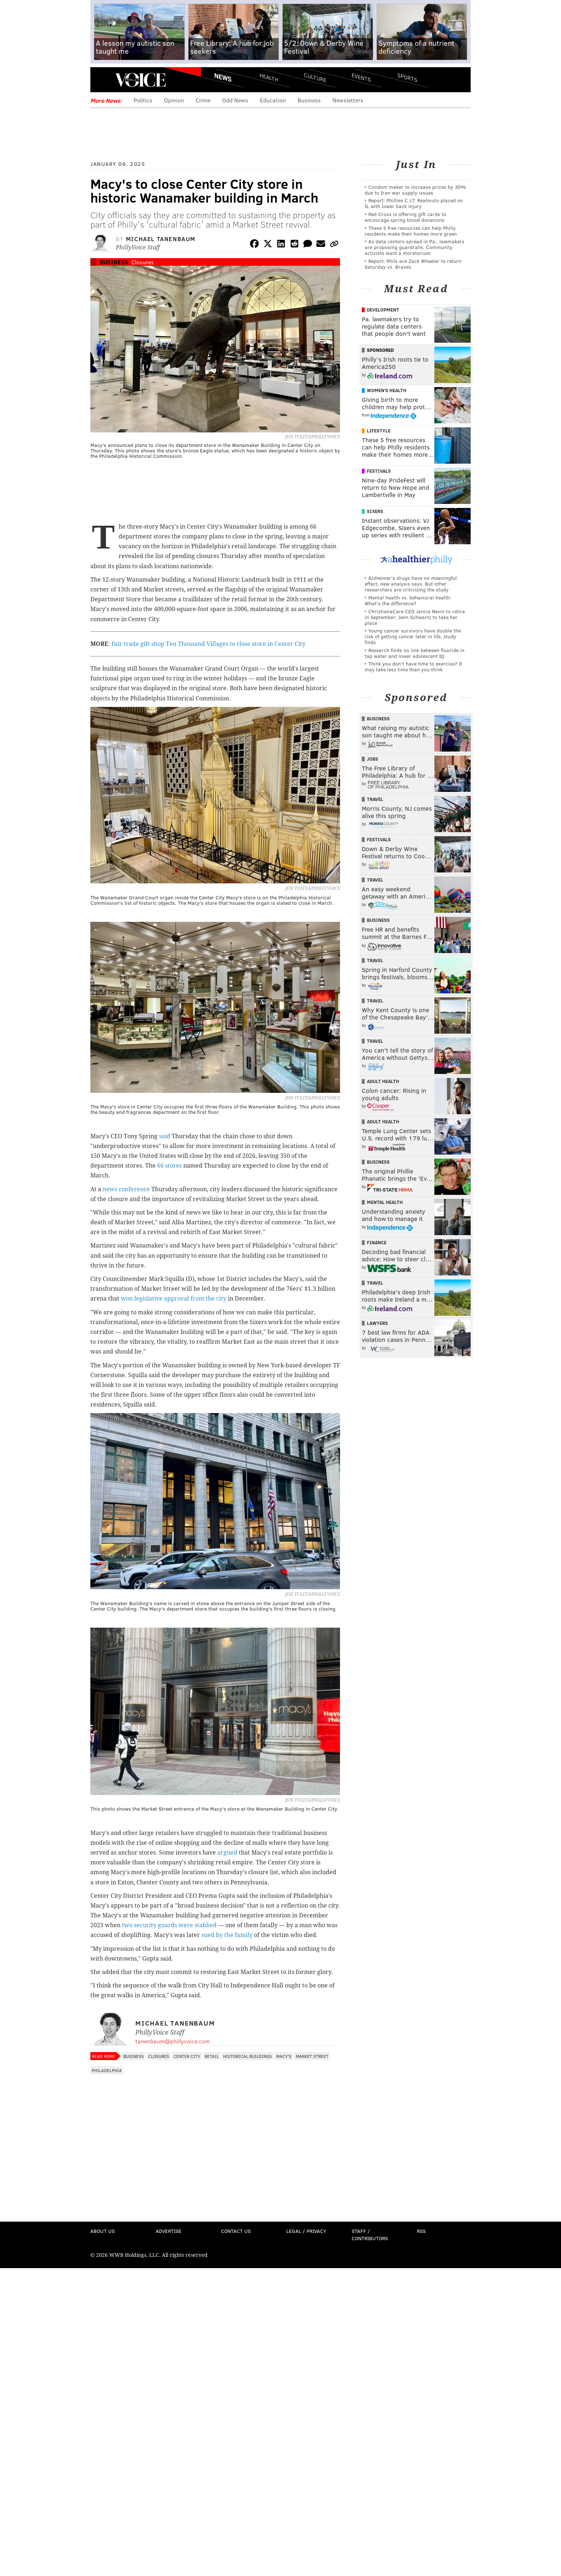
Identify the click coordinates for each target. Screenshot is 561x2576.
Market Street (312, 2056)
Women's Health (386, 390)
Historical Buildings (247, 2056)
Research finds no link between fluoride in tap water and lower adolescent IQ (414, 653)
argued (227, 1852)
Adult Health (383, 1081)
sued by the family (227, 1935)
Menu (102, 80)
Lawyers (377, 1323)
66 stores (169, 1165)
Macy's (283, 2056)
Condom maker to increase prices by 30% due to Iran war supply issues (415, 189)
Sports (407, 77)
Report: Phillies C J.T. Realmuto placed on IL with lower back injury (414, 203)
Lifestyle (378, 430)
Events (361, 77)
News (223, 77)
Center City (186, 2056)
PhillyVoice (140, 80)
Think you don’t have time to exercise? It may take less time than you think (413, 666)
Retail (212, 2056)
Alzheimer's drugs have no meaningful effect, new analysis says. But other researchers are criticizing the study (411, 583)
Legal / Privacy (306, 2230)
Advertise (168, 2230)
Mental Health (385, 1202)
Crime (203, 100)
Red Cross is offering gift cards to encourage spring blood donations (405, 217)
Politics (143, 100)
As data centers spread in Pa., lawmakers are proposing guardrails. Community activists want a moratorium (414, 247)
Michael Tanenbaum (161, 239)
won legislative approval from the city (173, 1298)
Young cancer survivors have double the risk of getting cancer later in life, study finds (413, 636)
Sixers (375, 511)
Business (309, 100)
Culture (315, 77)
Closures (142, 262)
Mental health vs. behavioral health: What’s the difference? (408, 600)
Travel (375, 799)
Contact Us (236, 2230)
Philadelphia (107, 2070)
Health (268, 77)
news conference (126, 1189)
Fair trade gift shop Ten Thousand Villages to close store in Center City (208, 643)
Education (273, 100)
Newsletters (347, 100)
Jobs (372, 759)
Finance (376, 1242)
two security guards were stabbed (169, 1925)
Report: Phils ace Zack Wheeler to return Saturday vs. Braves (413, 263)
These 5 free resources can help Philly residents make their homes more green (411, 230)
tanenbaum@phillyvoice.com (172, 2041)
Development (383, 309)
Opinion (174, 100)
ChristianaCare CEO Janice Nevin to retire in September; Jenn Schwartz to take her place (415, 617)
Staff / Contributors (370, 2234)
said (164, 1136)
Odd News (235, 100)
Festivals (379, 471)
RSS (421, 2230)
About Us (102, 2230)
